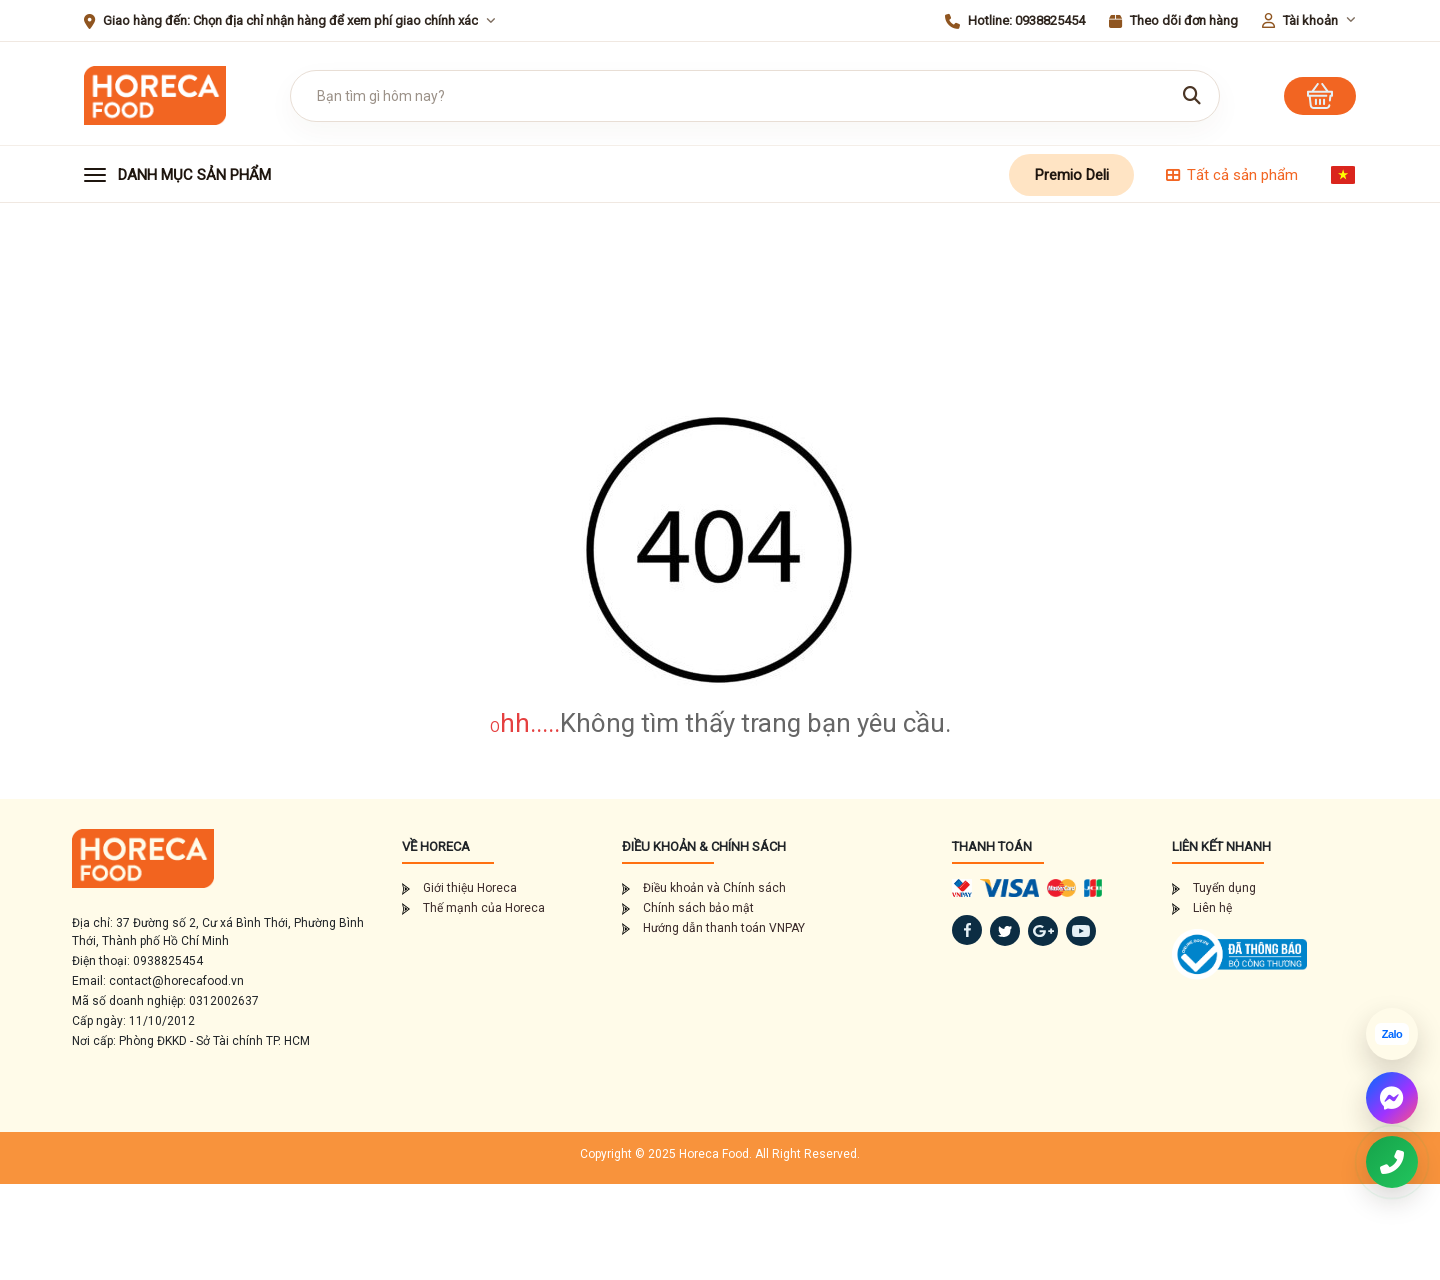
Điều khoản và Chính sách (704, 888)
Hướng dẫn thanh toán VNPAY (713, 928)
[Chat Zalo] (1392, 1034)
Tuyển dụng (1214, 888)
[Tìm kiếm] (1192, 96)
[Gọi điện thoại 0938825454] (1392, 1162)
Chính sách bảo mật (688, 908)
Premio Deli (1071, 175)
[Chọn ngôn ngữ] (1343, 175)
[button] (196, 175)
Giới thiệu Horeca (459, 888)
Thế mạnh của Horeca (473, 908)
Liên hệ (1202, 908)
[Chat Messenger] (1392, 1098)
